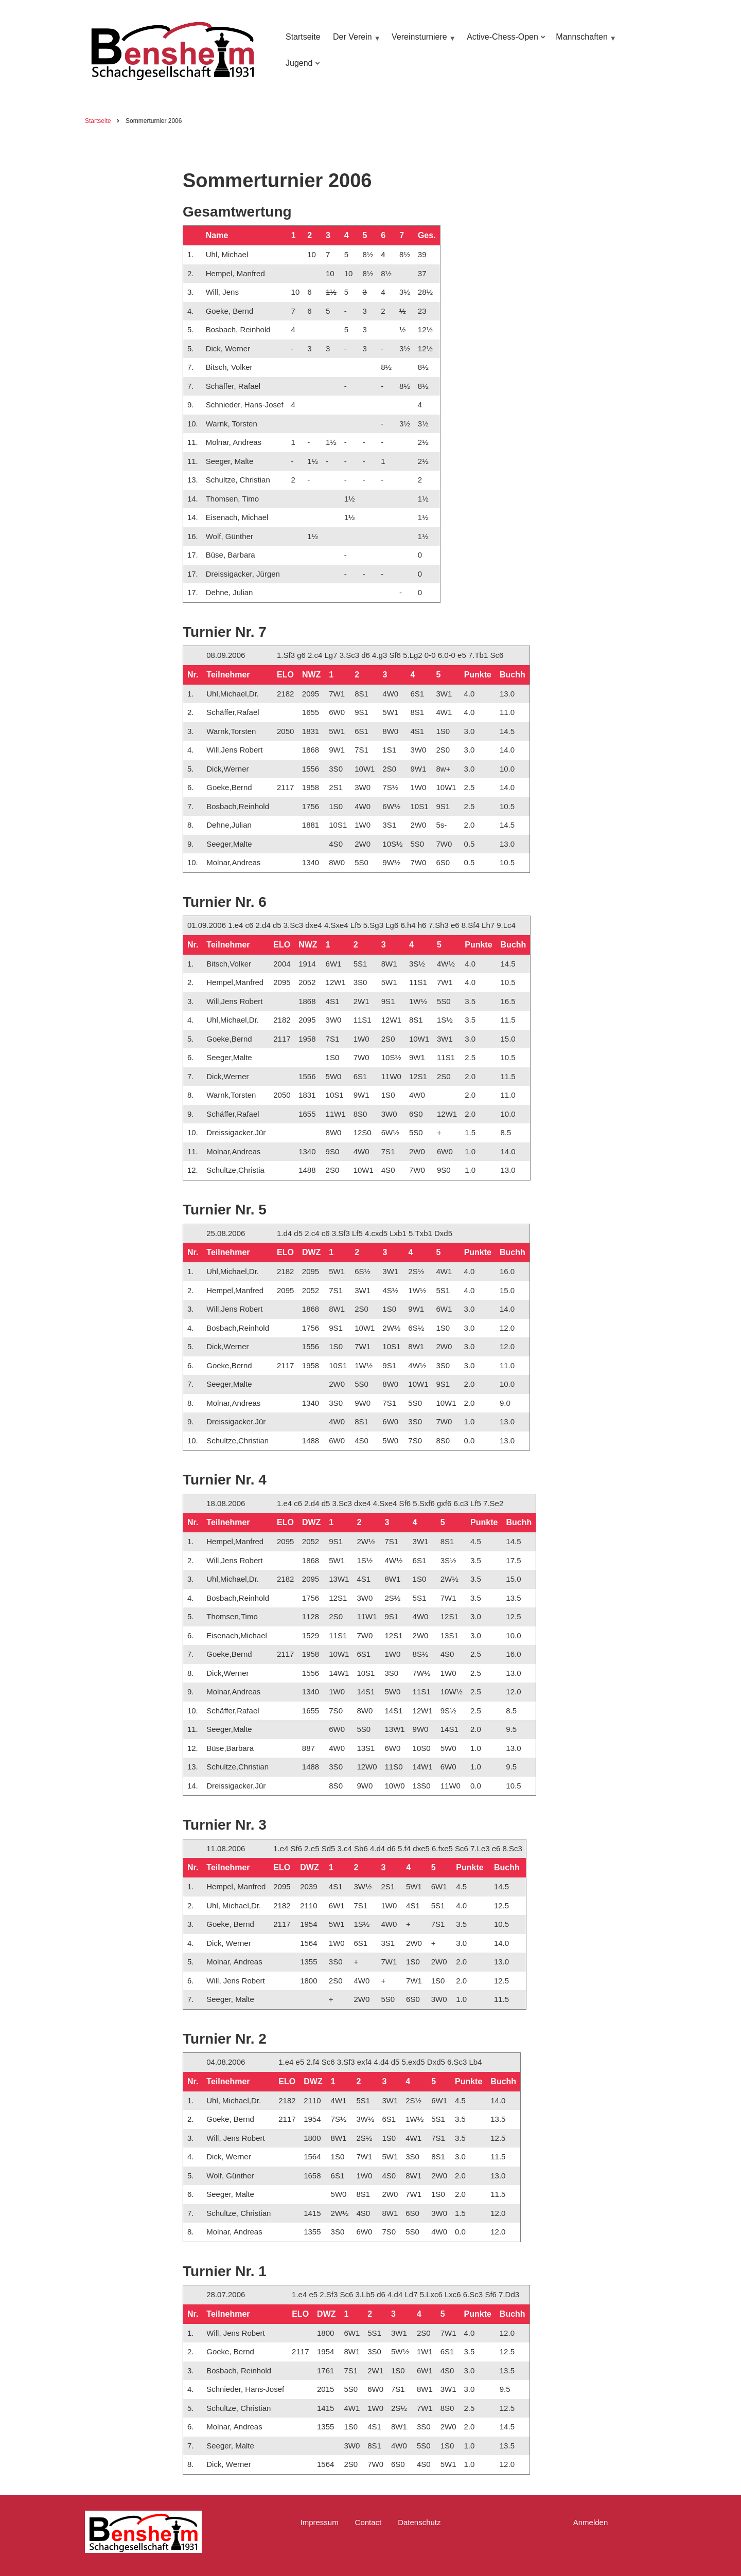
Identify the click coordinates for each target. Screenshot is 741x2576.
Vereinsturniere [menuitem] (422, 41)
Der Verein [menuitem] (355, 41)
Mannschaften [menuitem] (585, 41)
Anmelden (590, 2522)
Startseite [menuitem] (303, 36)
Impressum (319, 2522)
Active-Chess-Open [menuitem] (504, 41)
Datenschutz (419, 2522)
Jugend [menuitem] (301, 68)
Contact (368, 2522)
